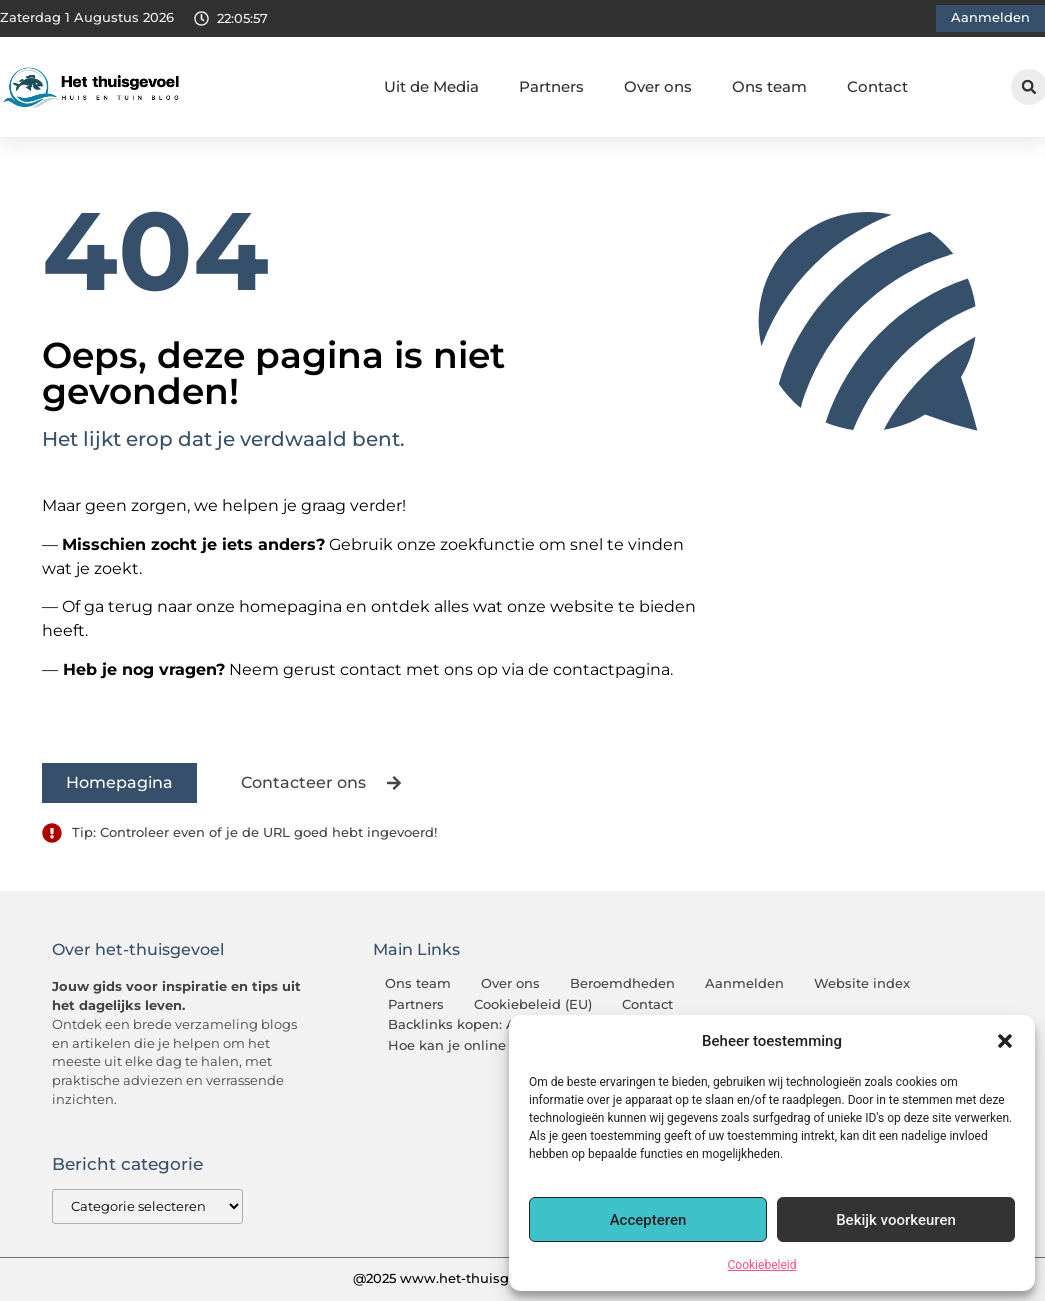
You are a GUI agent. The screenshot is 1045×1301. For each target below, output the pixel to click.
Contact (877, 86)
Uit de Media (431, 86)
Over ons (658, 86)
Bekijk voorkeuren (896, 1220)
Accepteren (648, 1220)
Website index (862, 983)
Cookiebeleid (762, 1265)
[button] (1005, 1041)
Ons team (769, 86)
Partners (551, 86)
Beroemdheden (622, 983)
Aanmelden (744, 983)
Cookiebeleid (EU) (533, 1004)
